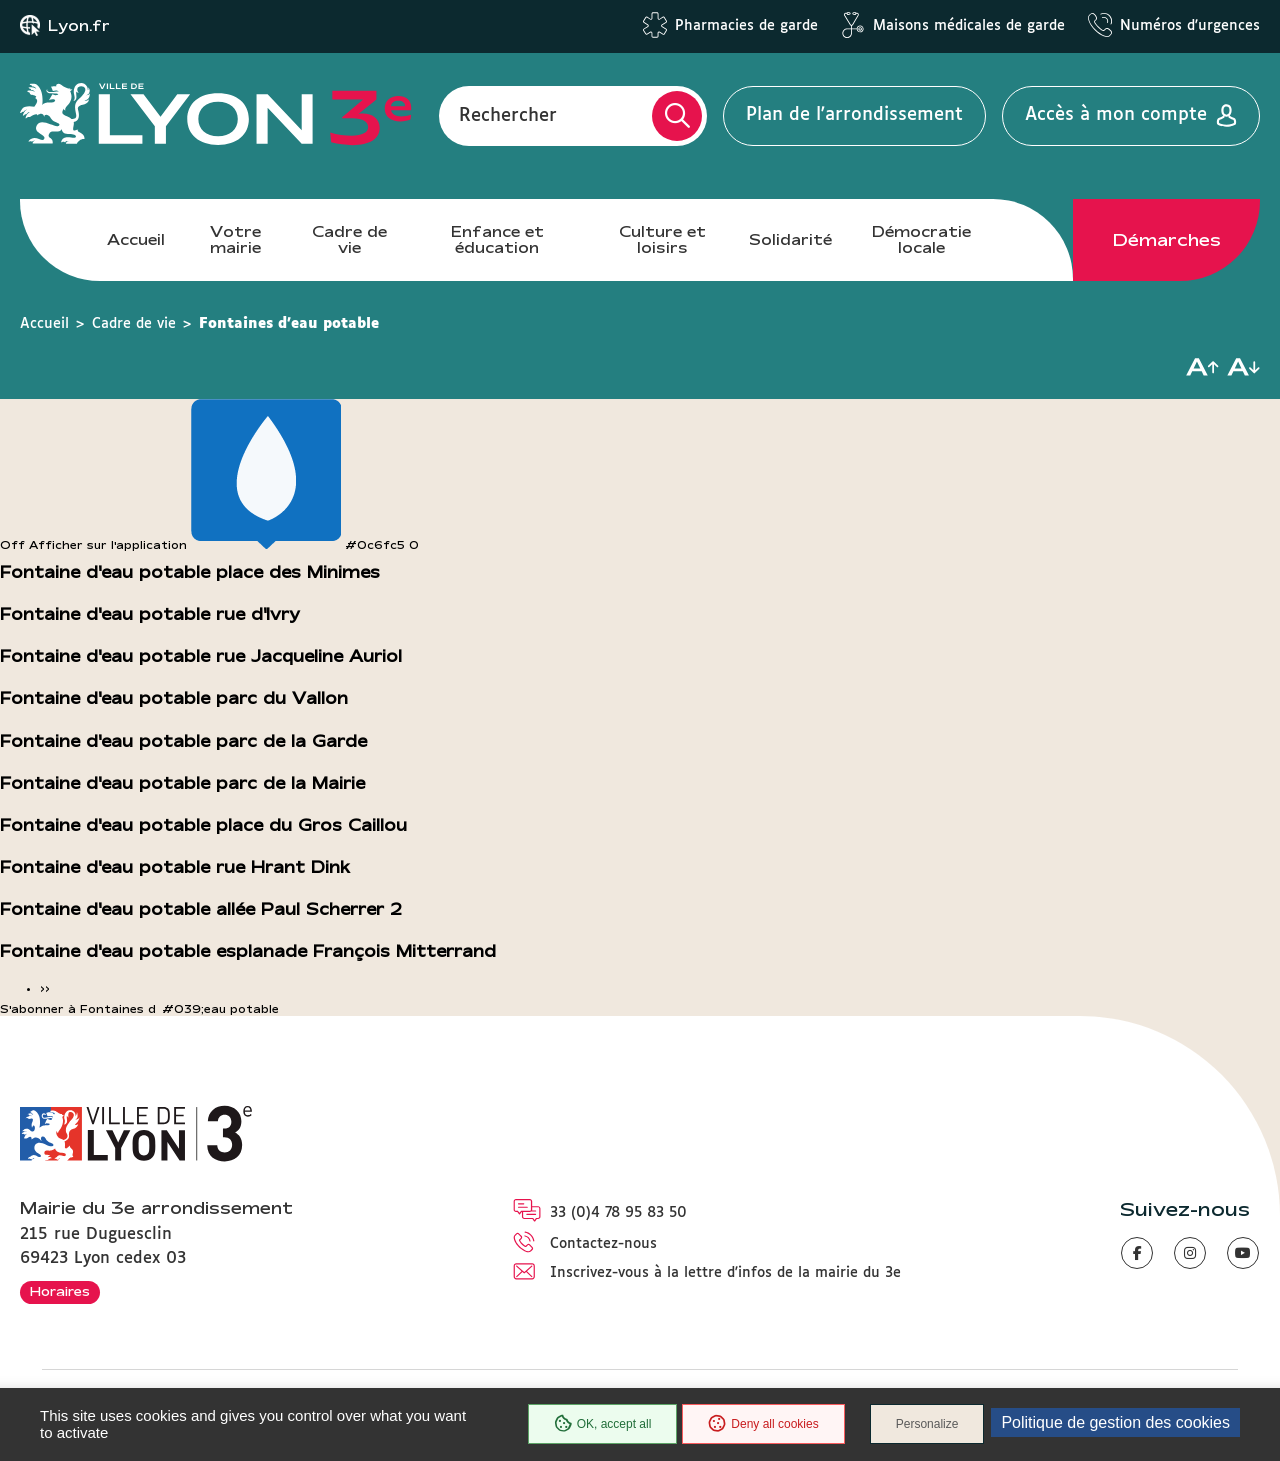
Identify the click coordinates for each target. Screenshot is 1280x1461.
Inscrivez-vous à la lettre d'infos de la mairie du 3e (725, 1273)
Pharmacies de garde (746, 26)
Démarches (1167, 240)
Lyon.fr (79, 26)
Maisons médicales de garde (969, 26)
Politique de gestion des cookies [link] (1115, 1422)
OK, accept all (603, 1424)
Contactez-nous (603, 1244)
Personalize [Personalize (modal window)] (927, 1424)
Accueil (136, 239)
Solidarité (790, 239)
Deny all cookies (763, 1424)
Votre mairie (235, 239)
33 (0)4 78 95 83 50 (618, 1213)
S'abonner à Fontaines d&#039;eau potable (139, 1009)
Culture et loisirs (662, 239)
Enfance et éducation (497, 239)
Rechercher (508, 115)
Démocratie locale (921, 239)
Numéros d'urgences (1190, 26)
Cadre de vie (349, 239)
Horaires (60, 1291)
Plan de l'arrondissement (854, 115)
